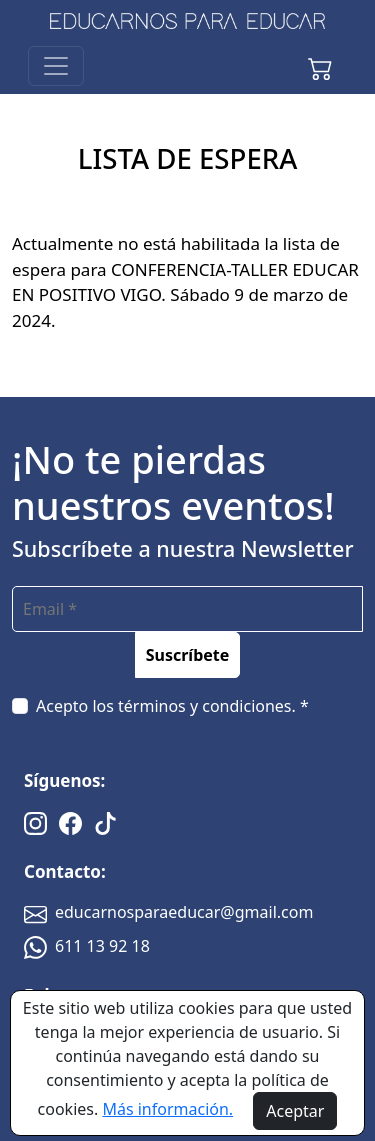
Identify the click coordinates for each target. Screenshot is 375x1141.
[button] (320, 66)
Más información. (167, 1109)
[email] (187, 609)
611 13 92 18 (87, 946)
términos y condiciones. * (213, 706)
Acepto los (172, 706)
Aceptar (295, 1111)
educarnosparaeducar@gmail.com (168, 912)
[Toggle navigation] (56, 66)
